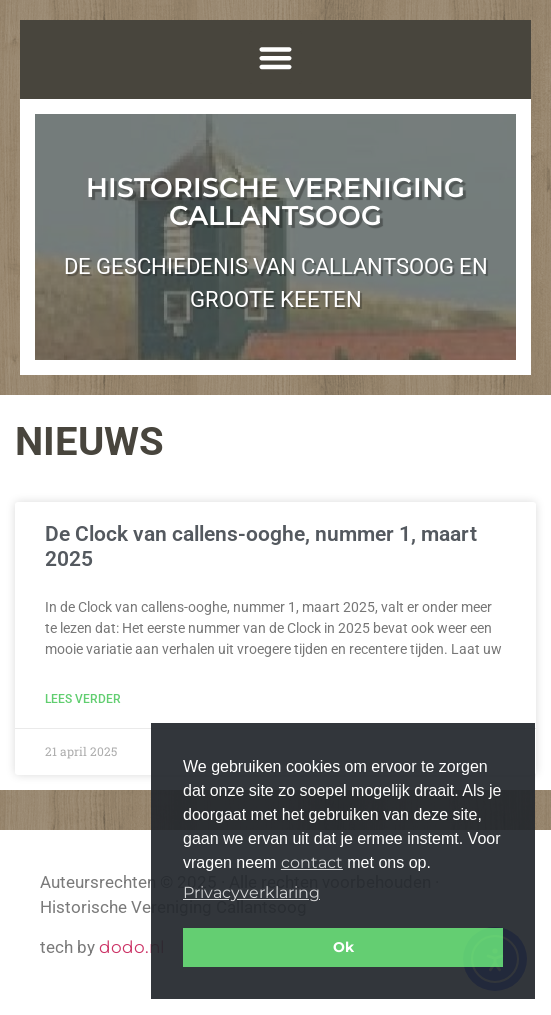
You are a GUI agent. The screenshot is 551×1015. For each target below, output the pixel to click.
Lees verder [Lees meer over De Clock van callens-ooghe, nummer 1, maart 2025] (83, 699)
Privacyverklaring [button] (251, 892)
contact (312, 862)
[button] (275, 57)
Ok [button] (343, 947)
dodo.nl (132, 947)
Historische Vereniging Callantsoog (275, 201)
